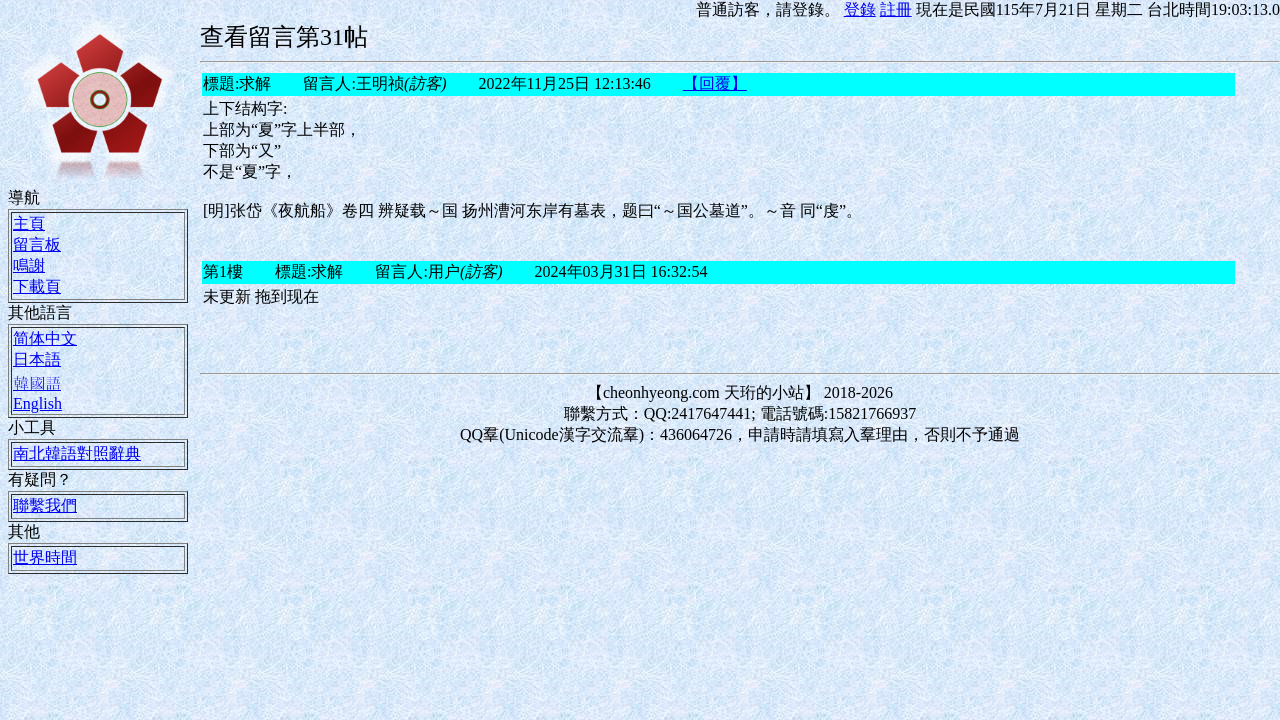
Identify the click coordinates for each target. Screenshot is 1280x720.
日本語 (37, 359)
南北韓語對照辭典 (77, 453)
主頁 (29, 223)
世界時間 (45, 557)
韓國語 (37, 383)
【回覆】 (715, 83)
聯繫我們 (45, 505)
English (37, 403)
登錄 (860, 9)
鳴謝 (29, 265)
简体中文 (45, 338)
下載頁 (37, 286)
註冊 (896, 9)
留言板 (37, 244)
